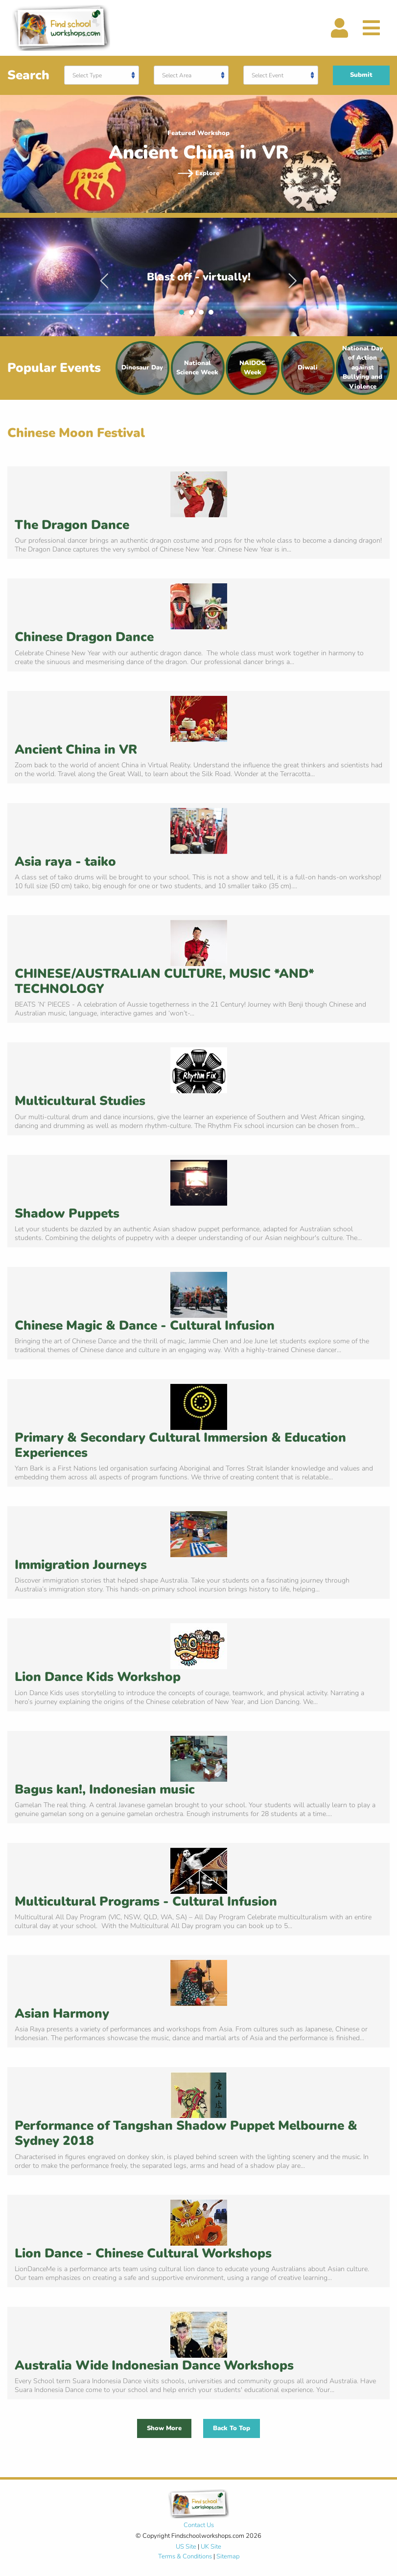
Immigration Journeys (81, 1564)
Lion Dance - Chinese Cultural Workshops (143, 2253)
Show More (164, 2428)
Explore (198, 173)
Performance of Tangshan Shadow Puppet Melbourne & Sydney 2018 (186, 2133)
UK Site (211, 2546)
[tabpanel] (198, 277)
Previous (104, 277)
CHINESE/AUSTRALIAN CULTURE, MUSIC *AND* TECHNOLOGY (164, 981)
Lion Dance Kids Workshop (98, 1676)
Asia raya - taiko (65, 861)
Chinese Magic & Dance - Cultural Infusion (145, 1325)
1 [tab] (184, 315)
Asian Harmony (62, 2013)
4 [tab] (213, 315)
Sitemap (227, 2556)
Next (293, 277)
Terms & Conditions (185, 2556)
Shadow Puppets (67, 1213)
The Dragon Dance (72, 524)
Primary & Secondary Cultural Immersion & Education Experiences (180, 1445)
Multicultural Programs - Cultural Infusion (146, 1901)
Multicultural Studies (80, 1100)
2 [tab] (194, 315)
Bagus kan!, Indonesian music (105, 1789)
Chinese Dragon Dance (84, 636)
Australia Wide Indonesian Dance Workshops (154, 2365)
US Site (186, 2546)
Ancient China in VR (76, 749)
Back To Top (231, 2428)
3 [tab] (204, 315)
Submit (361, 74)
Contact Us (199, 2525)
